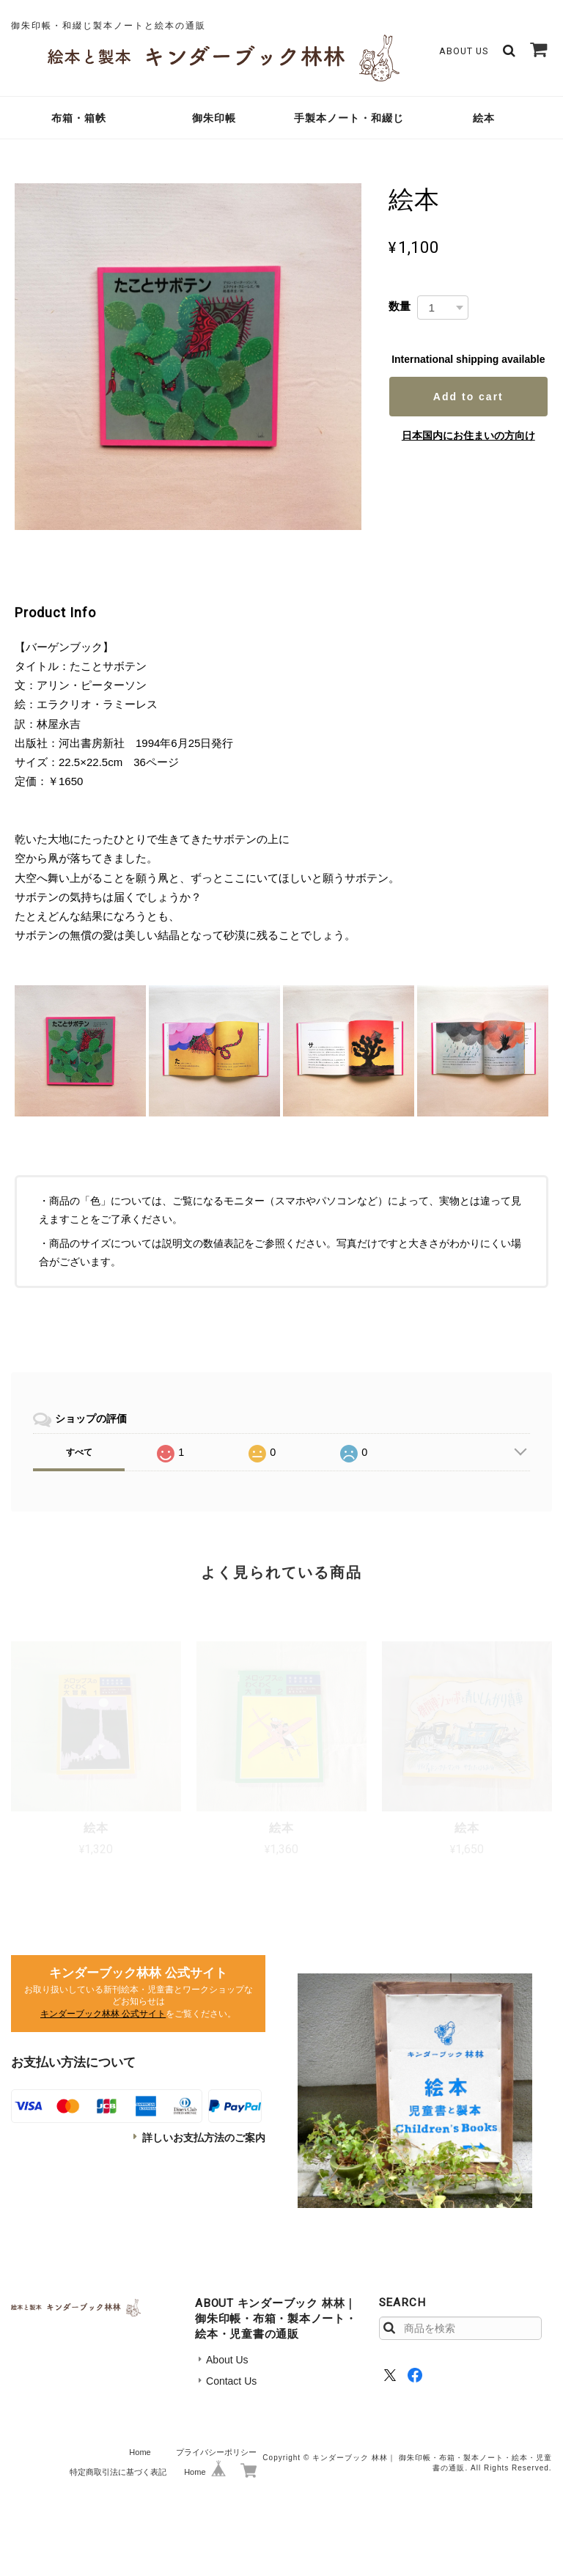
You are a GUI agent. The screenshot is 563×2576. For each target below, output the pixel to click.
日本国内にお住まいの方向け (468, 435)
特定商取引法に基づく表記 (118, 2472)
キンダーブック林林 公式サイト (103, 2014)
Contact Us (231, 2381)
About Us (463, 50)
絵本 (484, 118)
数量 (400, 306)
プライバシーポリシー (216, 2452)
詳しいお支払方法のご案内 (203, 2137)
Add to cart (468, 396)
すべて (79, 1452)
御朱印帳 (214, 118)
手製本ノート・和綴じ (349, 118)
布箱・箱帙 (78, 118)
